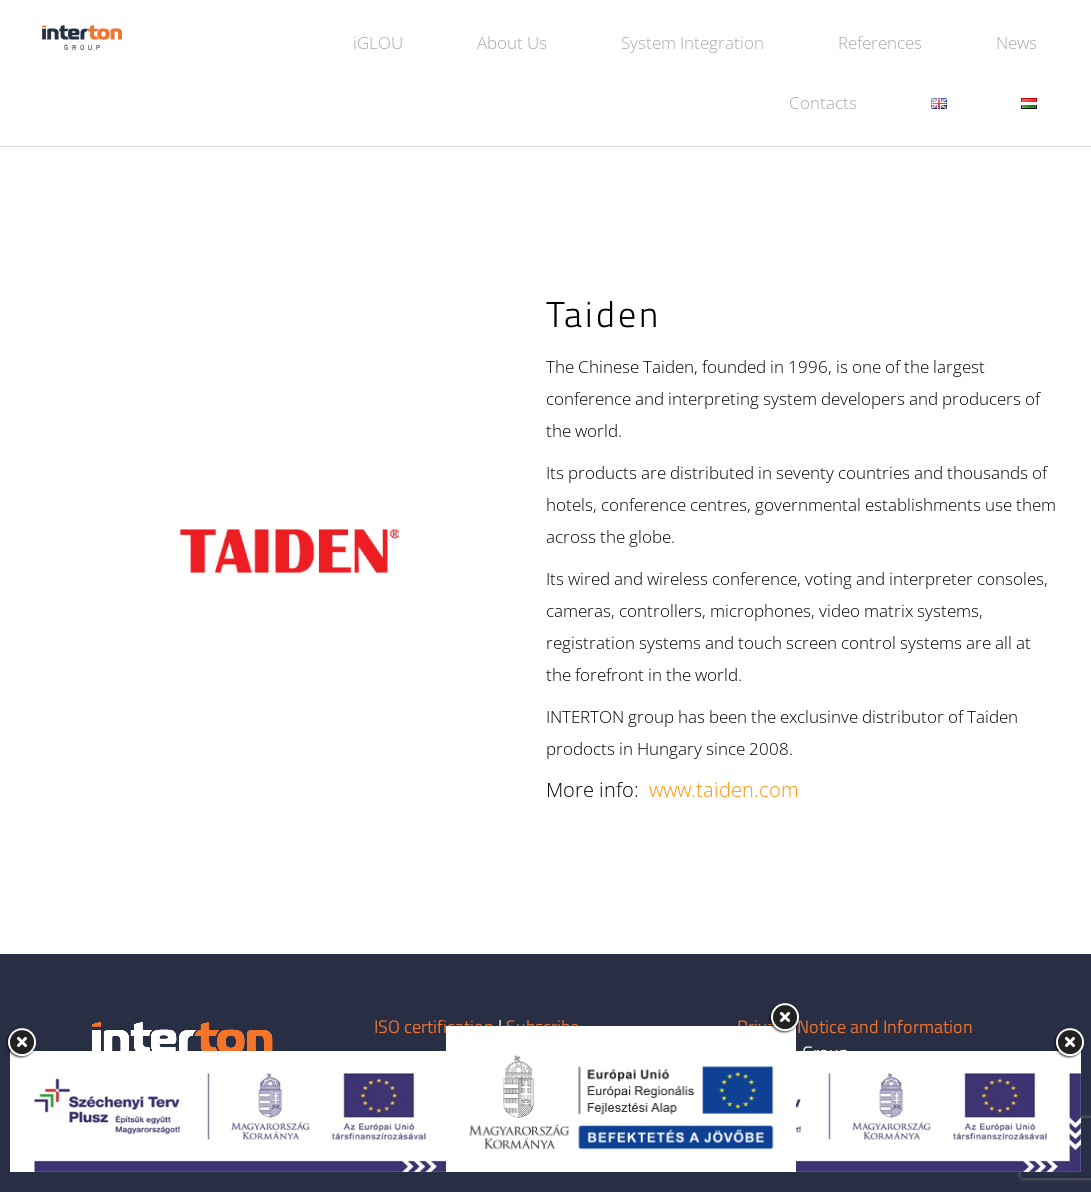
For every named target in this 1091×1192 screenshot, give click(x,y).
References (880, 42)
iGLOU (378, 42)
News (1016, 42)
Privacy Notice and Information (855, 1026)
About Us (512, 42)
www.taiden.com (724, 789)
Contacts (823, 102)
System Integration (692, 42)
